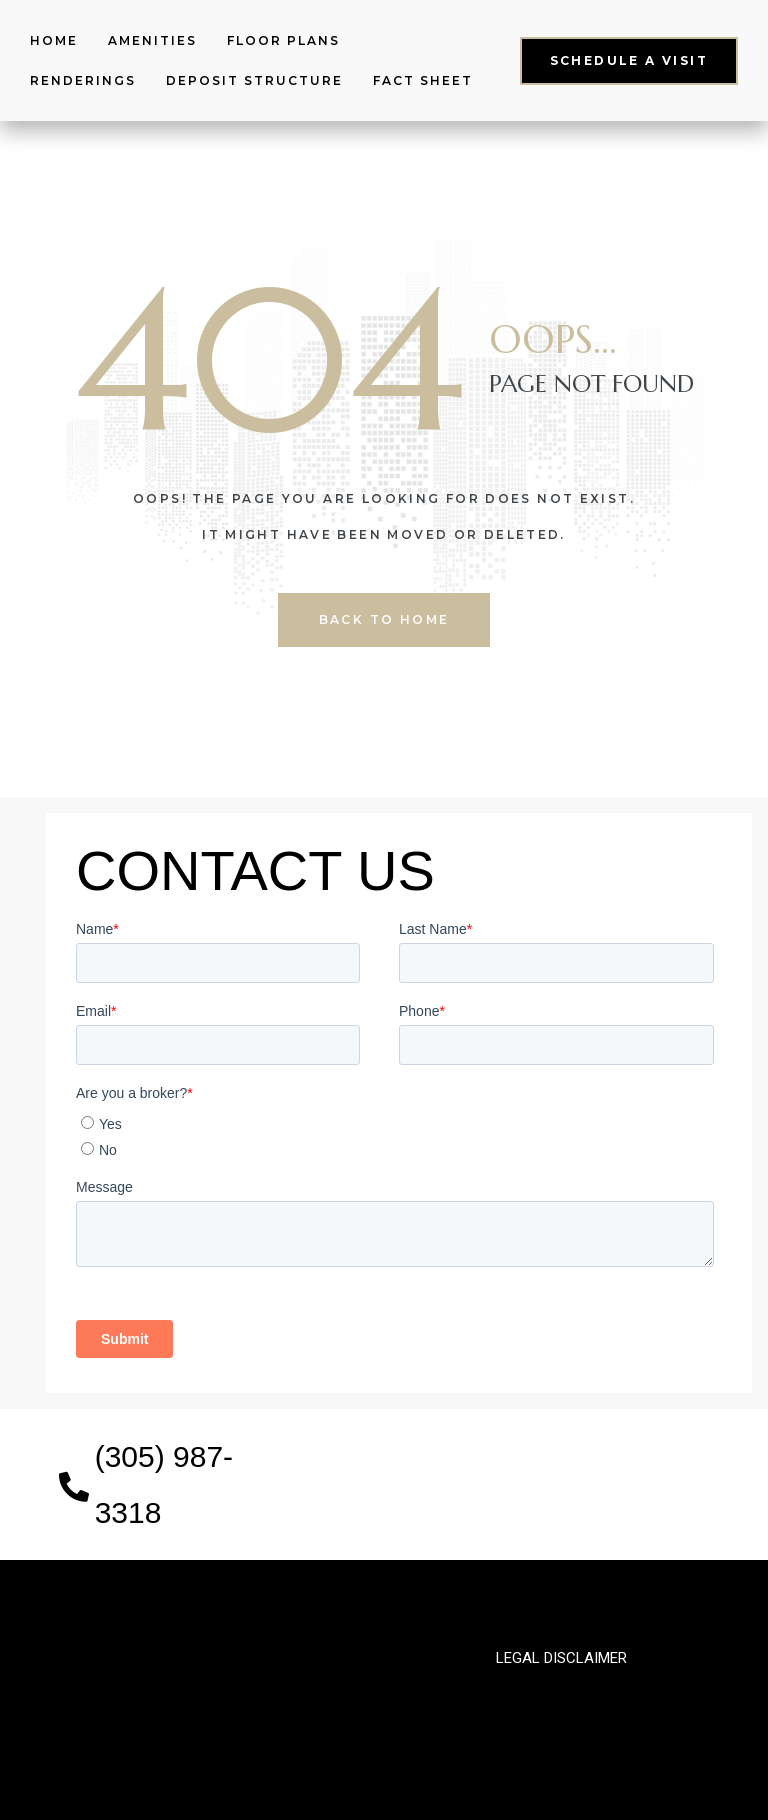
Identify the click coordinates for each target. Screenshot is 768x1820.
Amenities (152, 40)
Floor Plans (283, 40)
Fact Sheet (423, 80)
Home (54, 40)
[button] (629, 60)
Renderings (83, 80)
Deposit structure (254, 80)
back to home (384, 619)
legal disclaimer (561, 1658)
